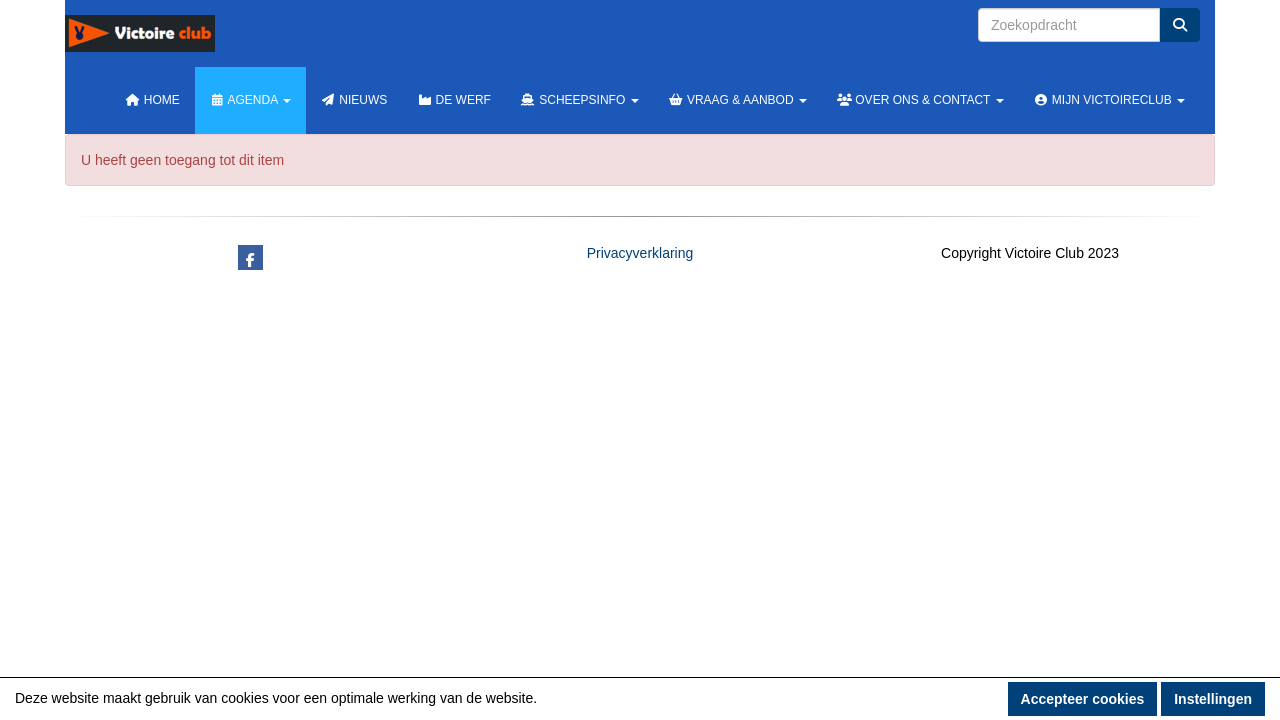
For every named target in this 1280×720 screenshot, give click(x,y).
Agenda (250, 100)
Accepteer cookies (1083, 699)
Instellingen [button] (1213, 699)
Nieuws (354, 100)
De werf (454, 100)
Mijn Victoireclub (1109, 100)
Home (153, 100)
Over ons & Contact (920, 100)
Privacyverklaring (640, 253)
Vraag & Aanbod (738, 100)
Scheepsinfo (580, 100)
